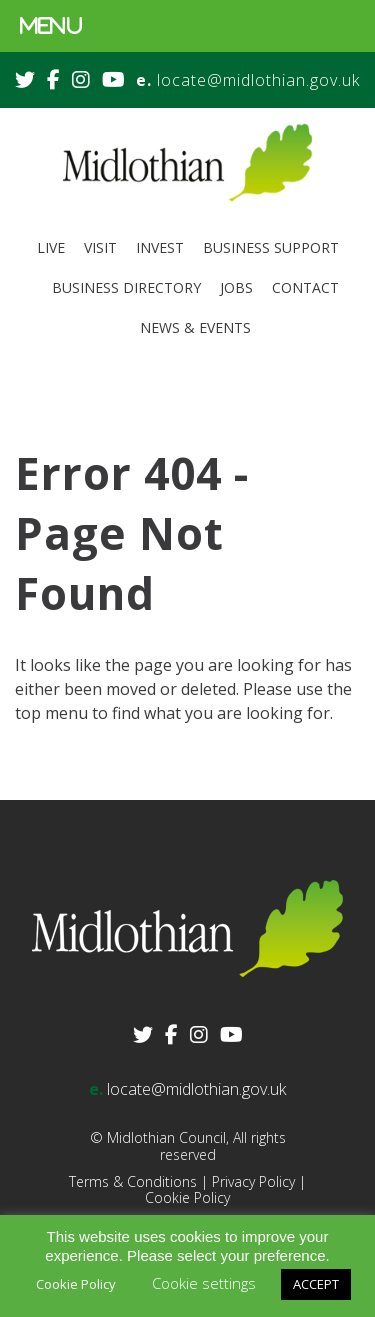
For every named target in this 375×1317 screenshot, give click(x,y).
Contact (305, 287)
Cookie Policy (187, 1197)
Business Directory (126, 287)
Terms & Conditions (133, 1181)
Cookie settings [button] (204, 1283)
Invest (160, 247)
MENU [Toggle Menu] (51, 25)
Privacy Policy (253, 1181)
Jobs (236, 287)
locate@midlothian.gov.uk (258, 80)
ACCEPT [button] (316, 1284)
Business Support (271, 247)
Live (51, 247)
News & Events (195, 327)
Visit (100, 247)
